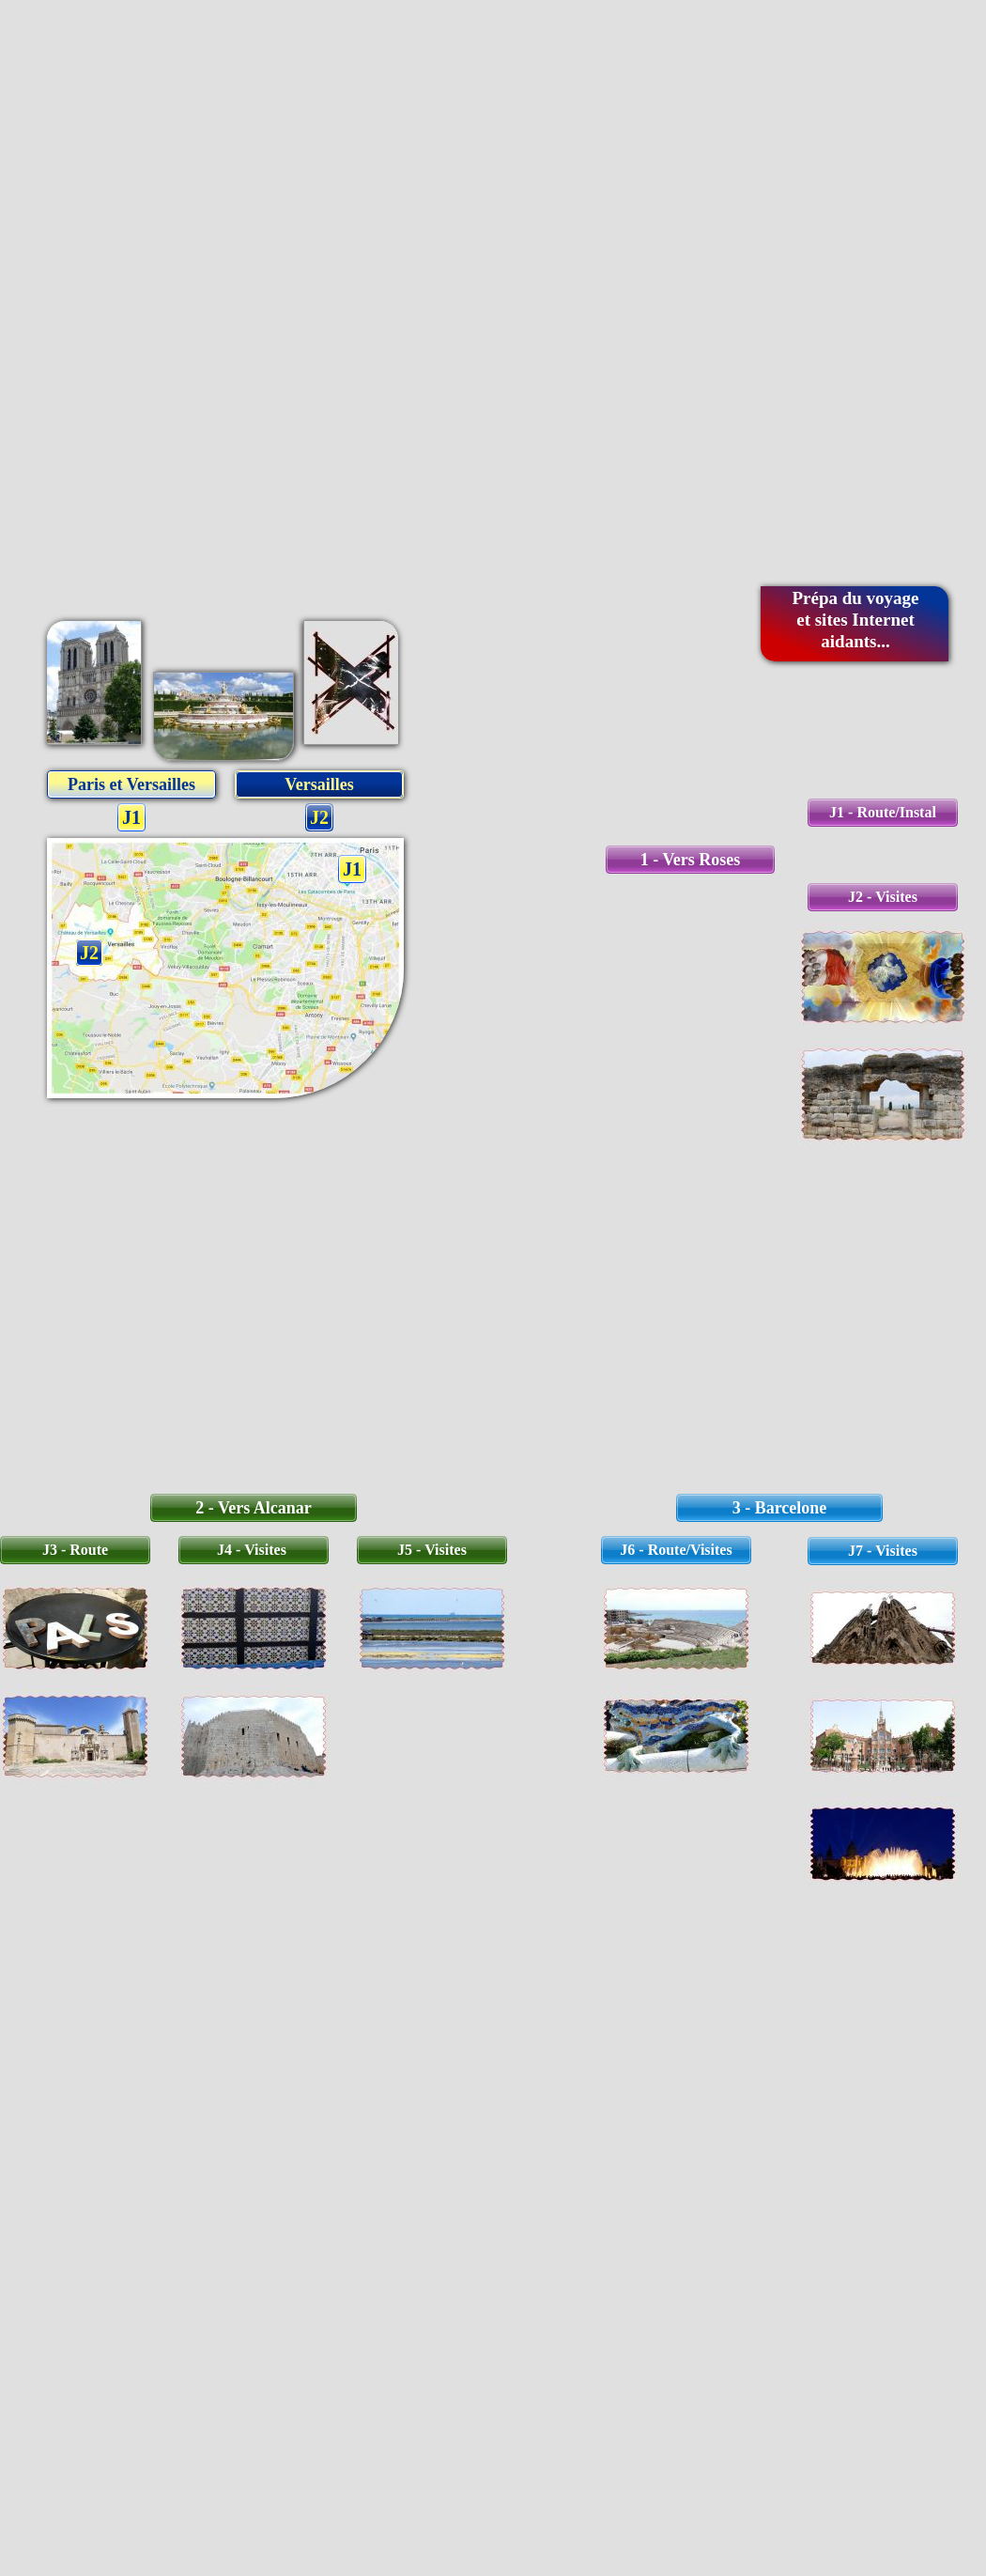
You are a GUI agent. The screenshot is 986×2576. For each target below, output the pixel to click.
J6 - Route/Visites (676, 1550)
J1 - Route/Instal (882, 812)
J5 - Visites (432, 1550)
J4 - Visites (253, 1550)
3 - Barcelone (779, 1507)
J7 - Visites (882, 1551)
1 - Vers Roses (690, 859)
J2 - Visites (882, 897)
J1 (131, 817)
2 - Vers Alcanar (253, 1507)
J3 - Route (75, 1550)
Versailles (319, 784)
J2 (319, 817)
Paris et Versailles (131, 784)
